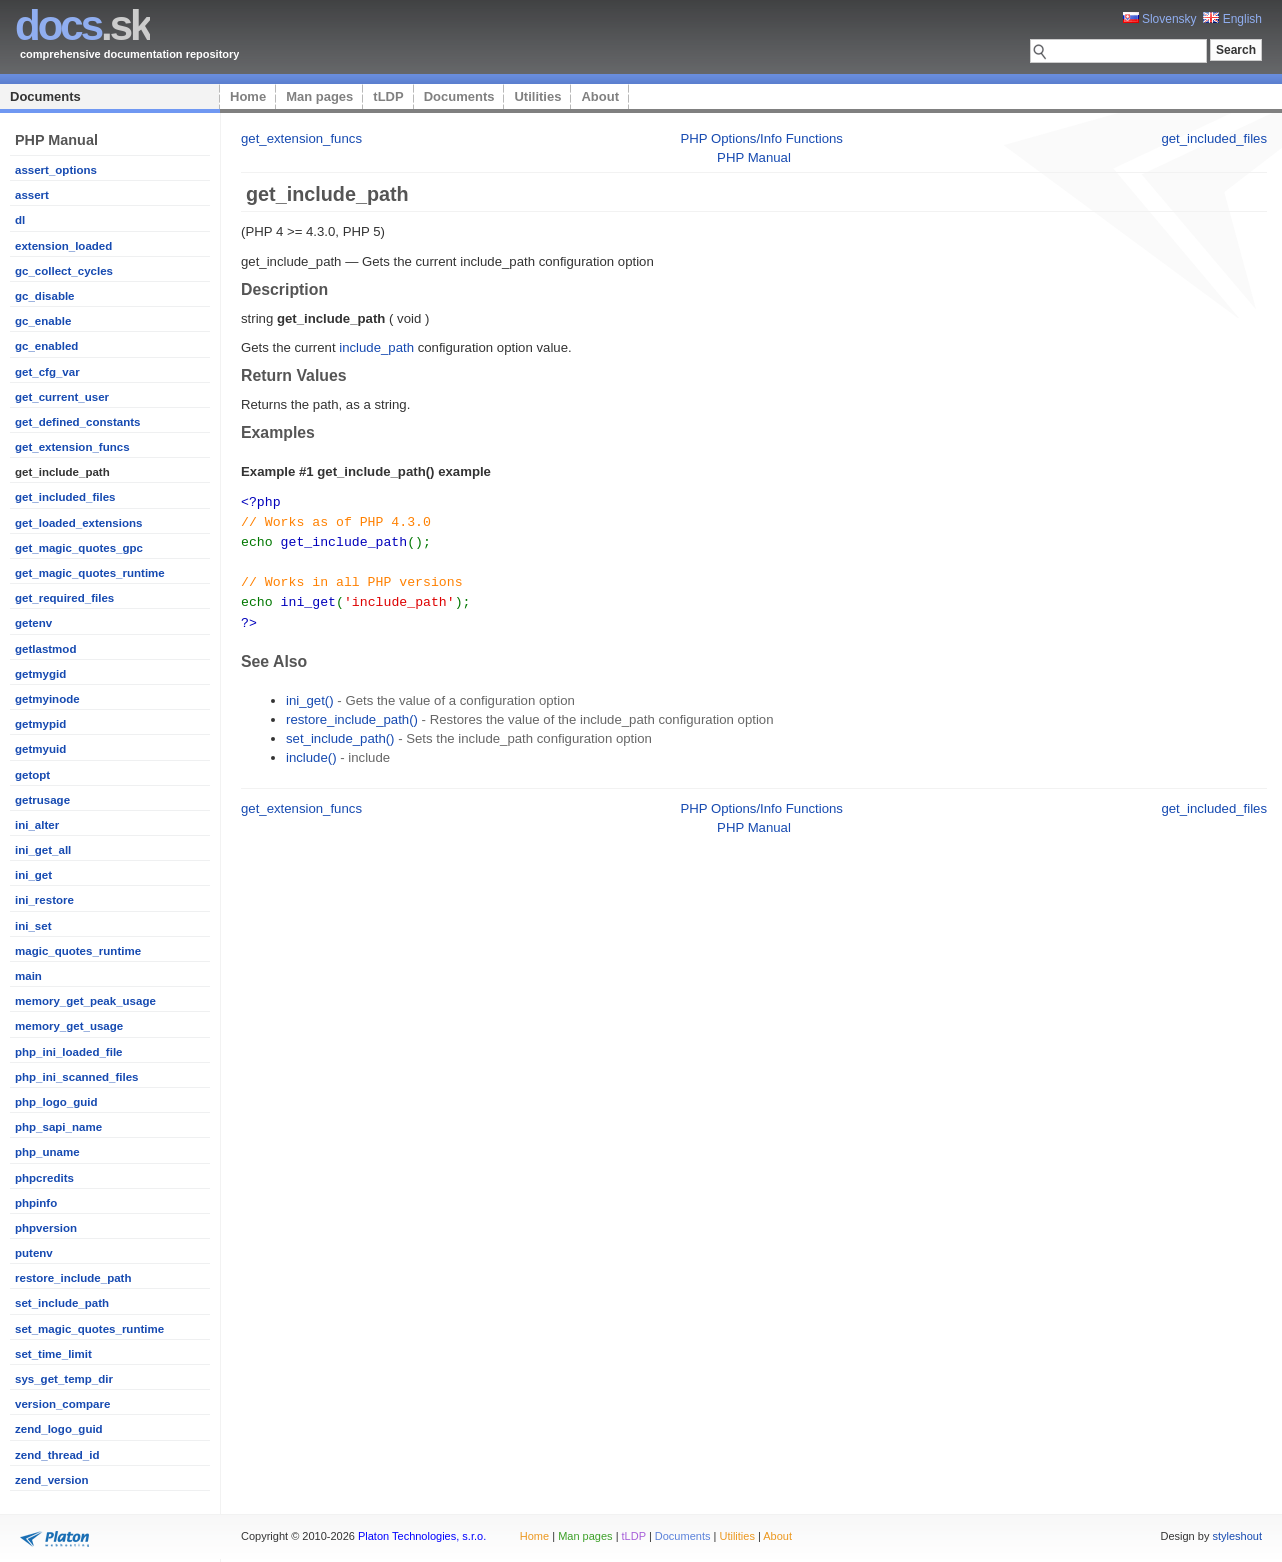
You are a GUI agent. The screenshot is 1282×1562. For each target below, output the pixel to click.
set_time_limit (53, 1354)
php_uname (47, 1152)
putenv (34, 1253)
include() (311, 750)
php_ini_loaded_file (69, 1052)
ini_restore (44, 900)
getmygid (40, 674)
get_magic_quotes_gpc (79, 548)
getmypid (40, 724)
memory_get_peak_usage (85, 1001)
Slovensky (1160, 19)
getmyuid (40, 749)
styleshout (1237, 1536)
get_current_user (62, 397)
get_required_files (64, 598)
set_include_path (62, 1303)
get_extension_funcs (72, 447)
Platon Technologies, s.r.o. (422, 1536)
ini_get (33, 875)
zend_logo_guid (59, 1429)
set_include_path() (340, 731)
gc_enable (43, 321)
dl (20, 220)
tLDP (388, 96)
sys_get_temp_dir (64, 1379)
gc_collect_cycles (64, 271)
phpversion (46, 1228)
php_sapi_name (58, 1127)
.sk (82, 25)
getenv (33, 623)
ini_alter (37, 825)
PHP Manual (754, 157)
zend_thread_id (57, 1455)
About (600, 96)
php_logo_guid (56, 1102)
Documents (45, 96)
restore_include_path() (352, 712)
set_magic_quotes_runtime (89, 1329)
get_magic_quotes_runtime (90, 573)
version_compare (62, 1404)
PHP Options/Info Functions (761, 138)
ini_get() (310, 693)
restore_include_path (73, 1278)
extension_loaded (63, 246)
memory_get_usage (69, 1026)
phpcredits (44, 1178)
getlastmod (45, 649)
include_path (376, 347)
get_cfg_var (47, 372)
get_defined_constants (77, 422)
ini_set (33, 926)
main (28, 976)
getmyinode (47, 699)
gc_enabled (46, 346)
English (1232, 19)
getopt (32, 775)
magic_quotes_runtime (78, 951)
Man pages (319, 96)
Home (248, 96)
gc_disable (45, 296)
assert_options (56, 170)
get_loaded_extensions (78, 523)
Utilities (537, 96)
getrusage (42, 800)
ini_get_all (43, 850)
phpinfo (36, 1203)
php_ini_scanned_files (77, 1077)
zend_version (52, 1480)
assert (32, 195)
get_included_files (65, 497)
